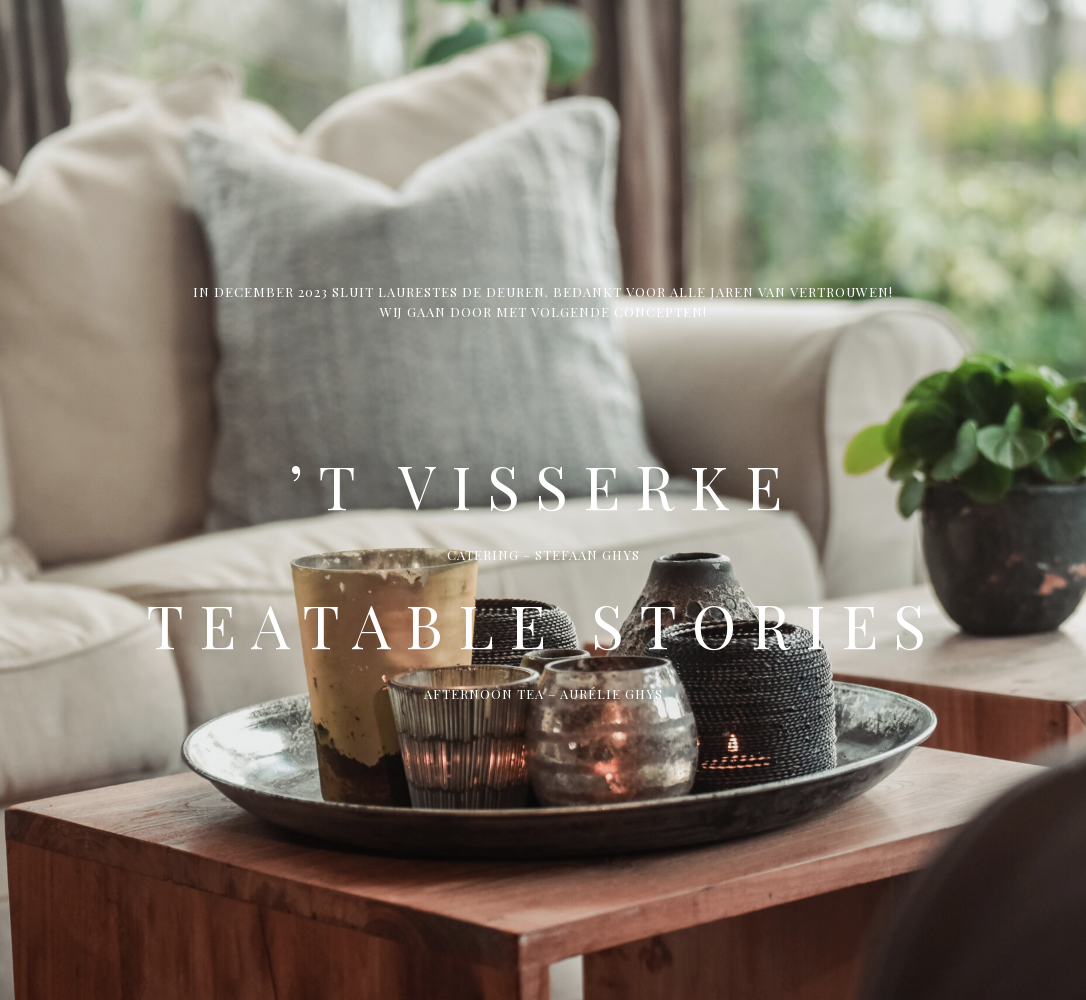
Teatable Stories (543, 624)
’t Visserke (543, 485)
